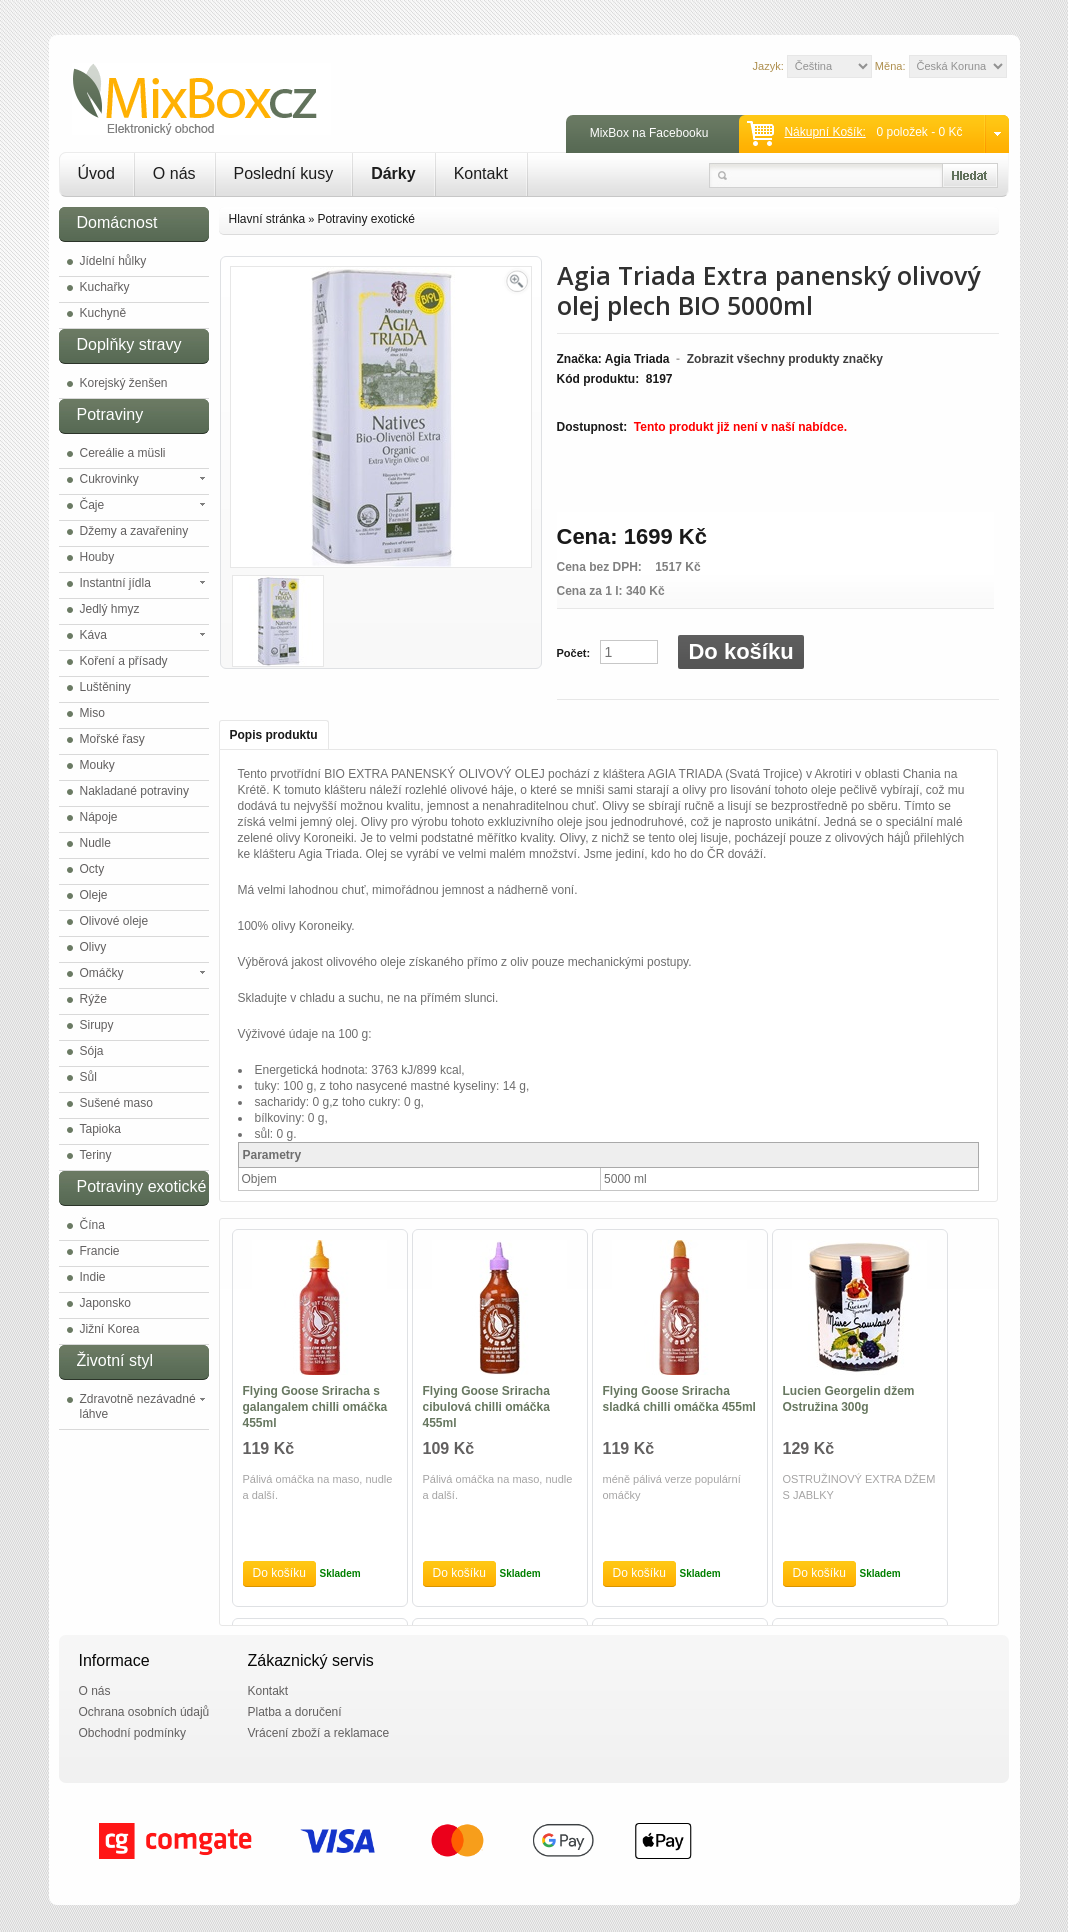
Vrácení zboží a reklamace (319, 1733)
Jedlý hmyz (110, 609)
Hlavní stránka (267, 219)
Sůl (88, 1077)
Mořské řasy (112, 739)
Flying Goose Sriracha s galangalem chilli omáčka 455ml (315, 1407)
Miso (92, 713)
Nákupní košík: (824, 132)
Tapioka (100, 1129)
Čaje (92, 505)
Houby (97, 557)
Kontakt (481, 173)
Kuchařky (105, 287)
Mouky (97, 765)
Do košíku (740, 651)
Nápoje (99, 817)
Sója (92, 1051)
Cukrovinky (109, 479)
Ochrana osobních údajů (144, 1712)
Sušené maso (116, 1103)
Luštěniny (105, 687)
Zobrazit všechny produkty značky (785, 359)
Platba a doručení (295, 1712)
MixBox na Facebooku (649, 133)
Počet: (574, 653)
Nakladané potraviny (134, 791)
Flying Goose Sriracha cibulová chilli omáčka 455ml (486, 1407)
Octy (92, 869)
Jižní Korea (110, 1329)
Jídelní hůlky (113, 261)
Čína (92, 1225)
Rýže (93, 999)
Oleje (94, 895)
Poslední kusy (284, 173)
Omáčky (102, 973)
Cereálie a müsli (123, 453)
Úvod (96, 173)
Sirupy (97, 1025)
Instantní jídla (115, 583)
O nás (174, 173)
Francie (100, 1251)
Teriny (96, 1155)
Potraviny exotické (365, 219)
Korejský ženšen (124, 383)
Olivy (93, 947)
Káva (93, 635)
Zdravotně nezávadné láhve (138, 1406)
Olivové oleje (114, 921)
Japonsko (105, 1303)
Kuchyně (103, 313)
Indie (93, 1277)
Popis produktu (274, 735)
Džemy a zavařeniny (134, 531)
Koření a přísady (124, 661)
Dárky (393, 173)
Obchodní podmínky (132, 1733)
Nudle (95, 843)
